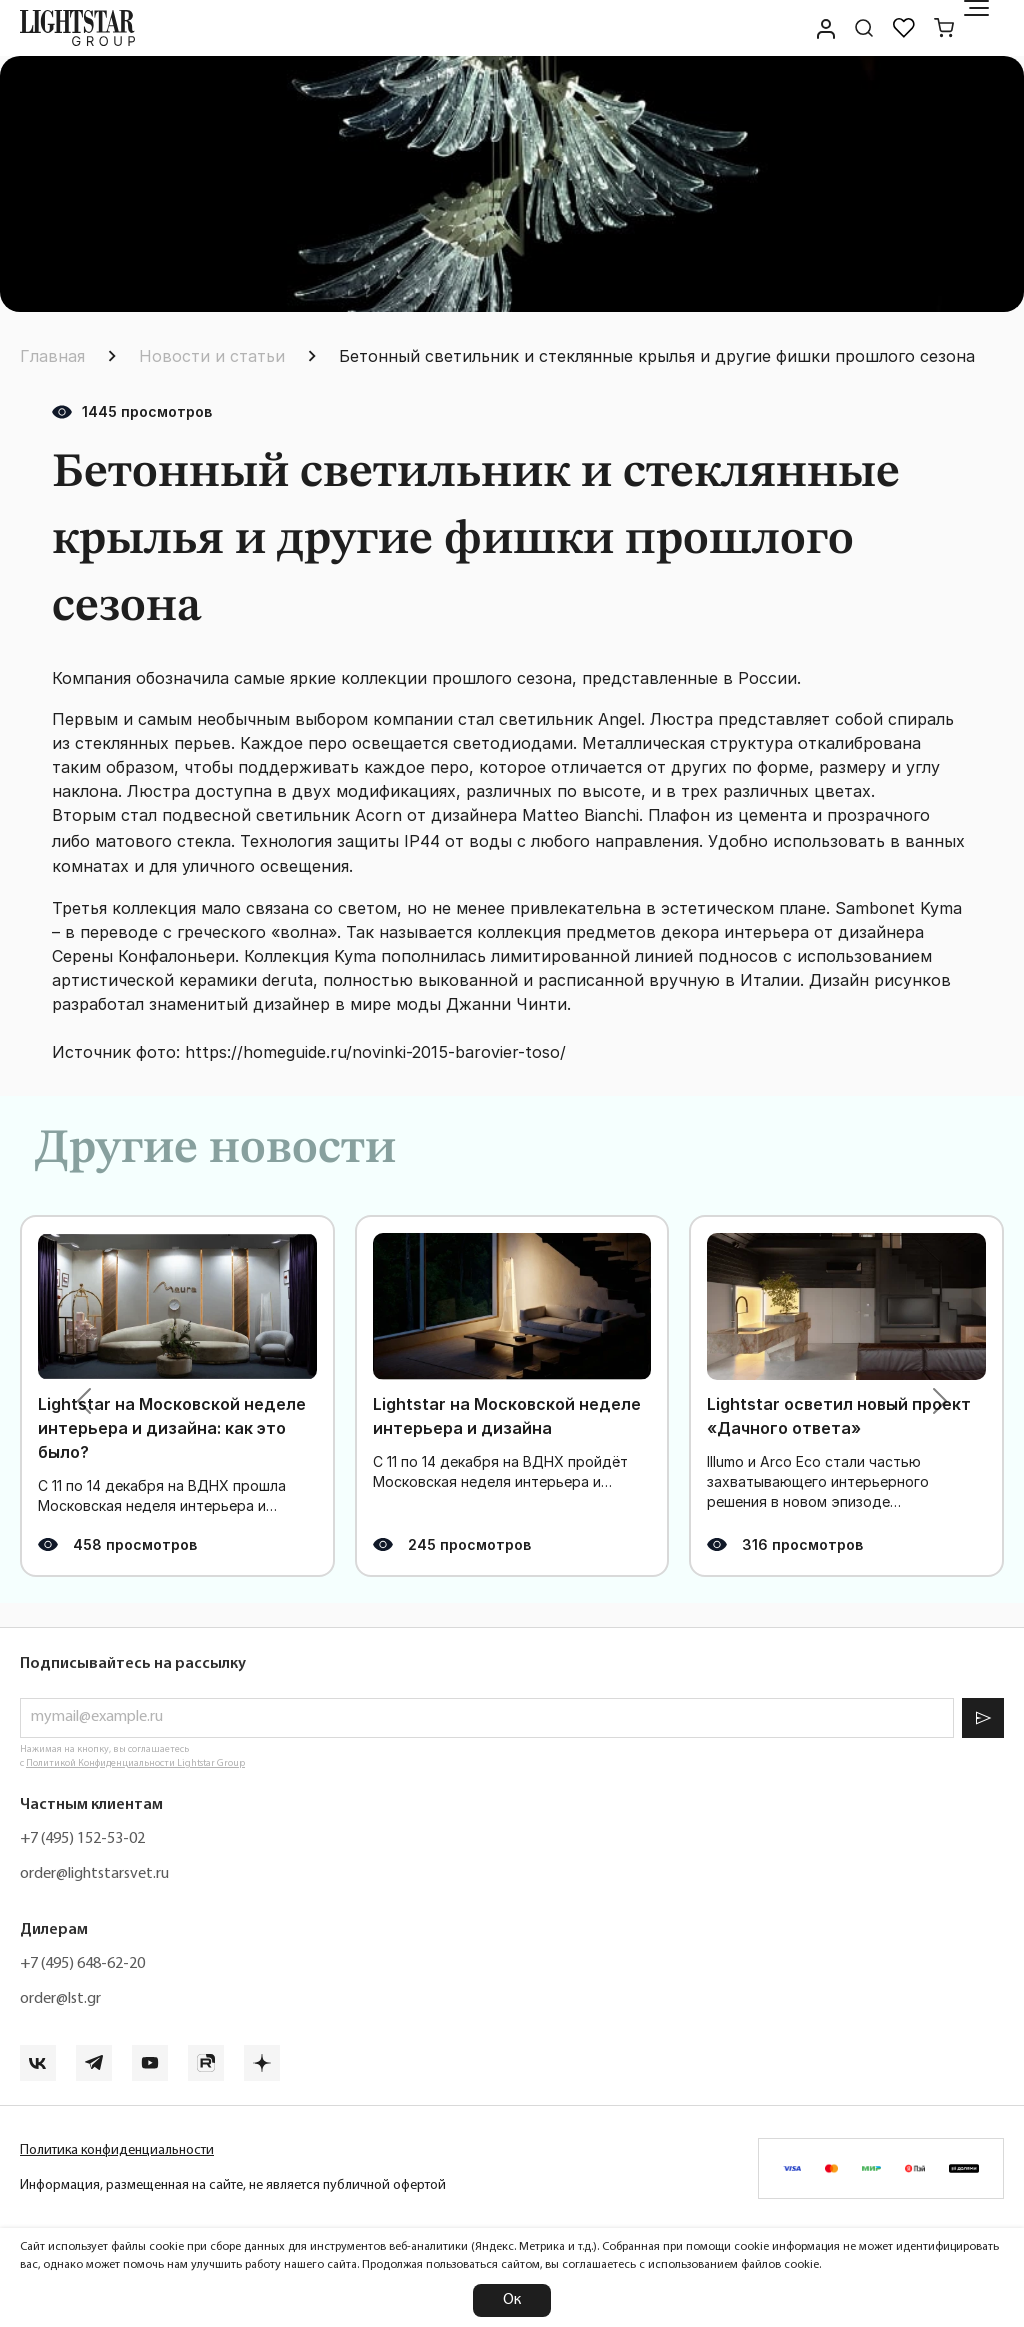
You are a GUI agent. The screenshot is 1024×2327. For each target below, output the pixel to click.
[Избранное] (904, 28)
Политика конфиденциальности (117, 2150)
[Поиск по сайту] (864, 28)
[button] (83, 1401)
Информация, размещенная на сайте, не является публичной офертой (233, 2185)
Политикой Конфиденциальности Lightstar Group (135, 1763)
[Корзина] (944, 28)
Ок (512, 2300)
